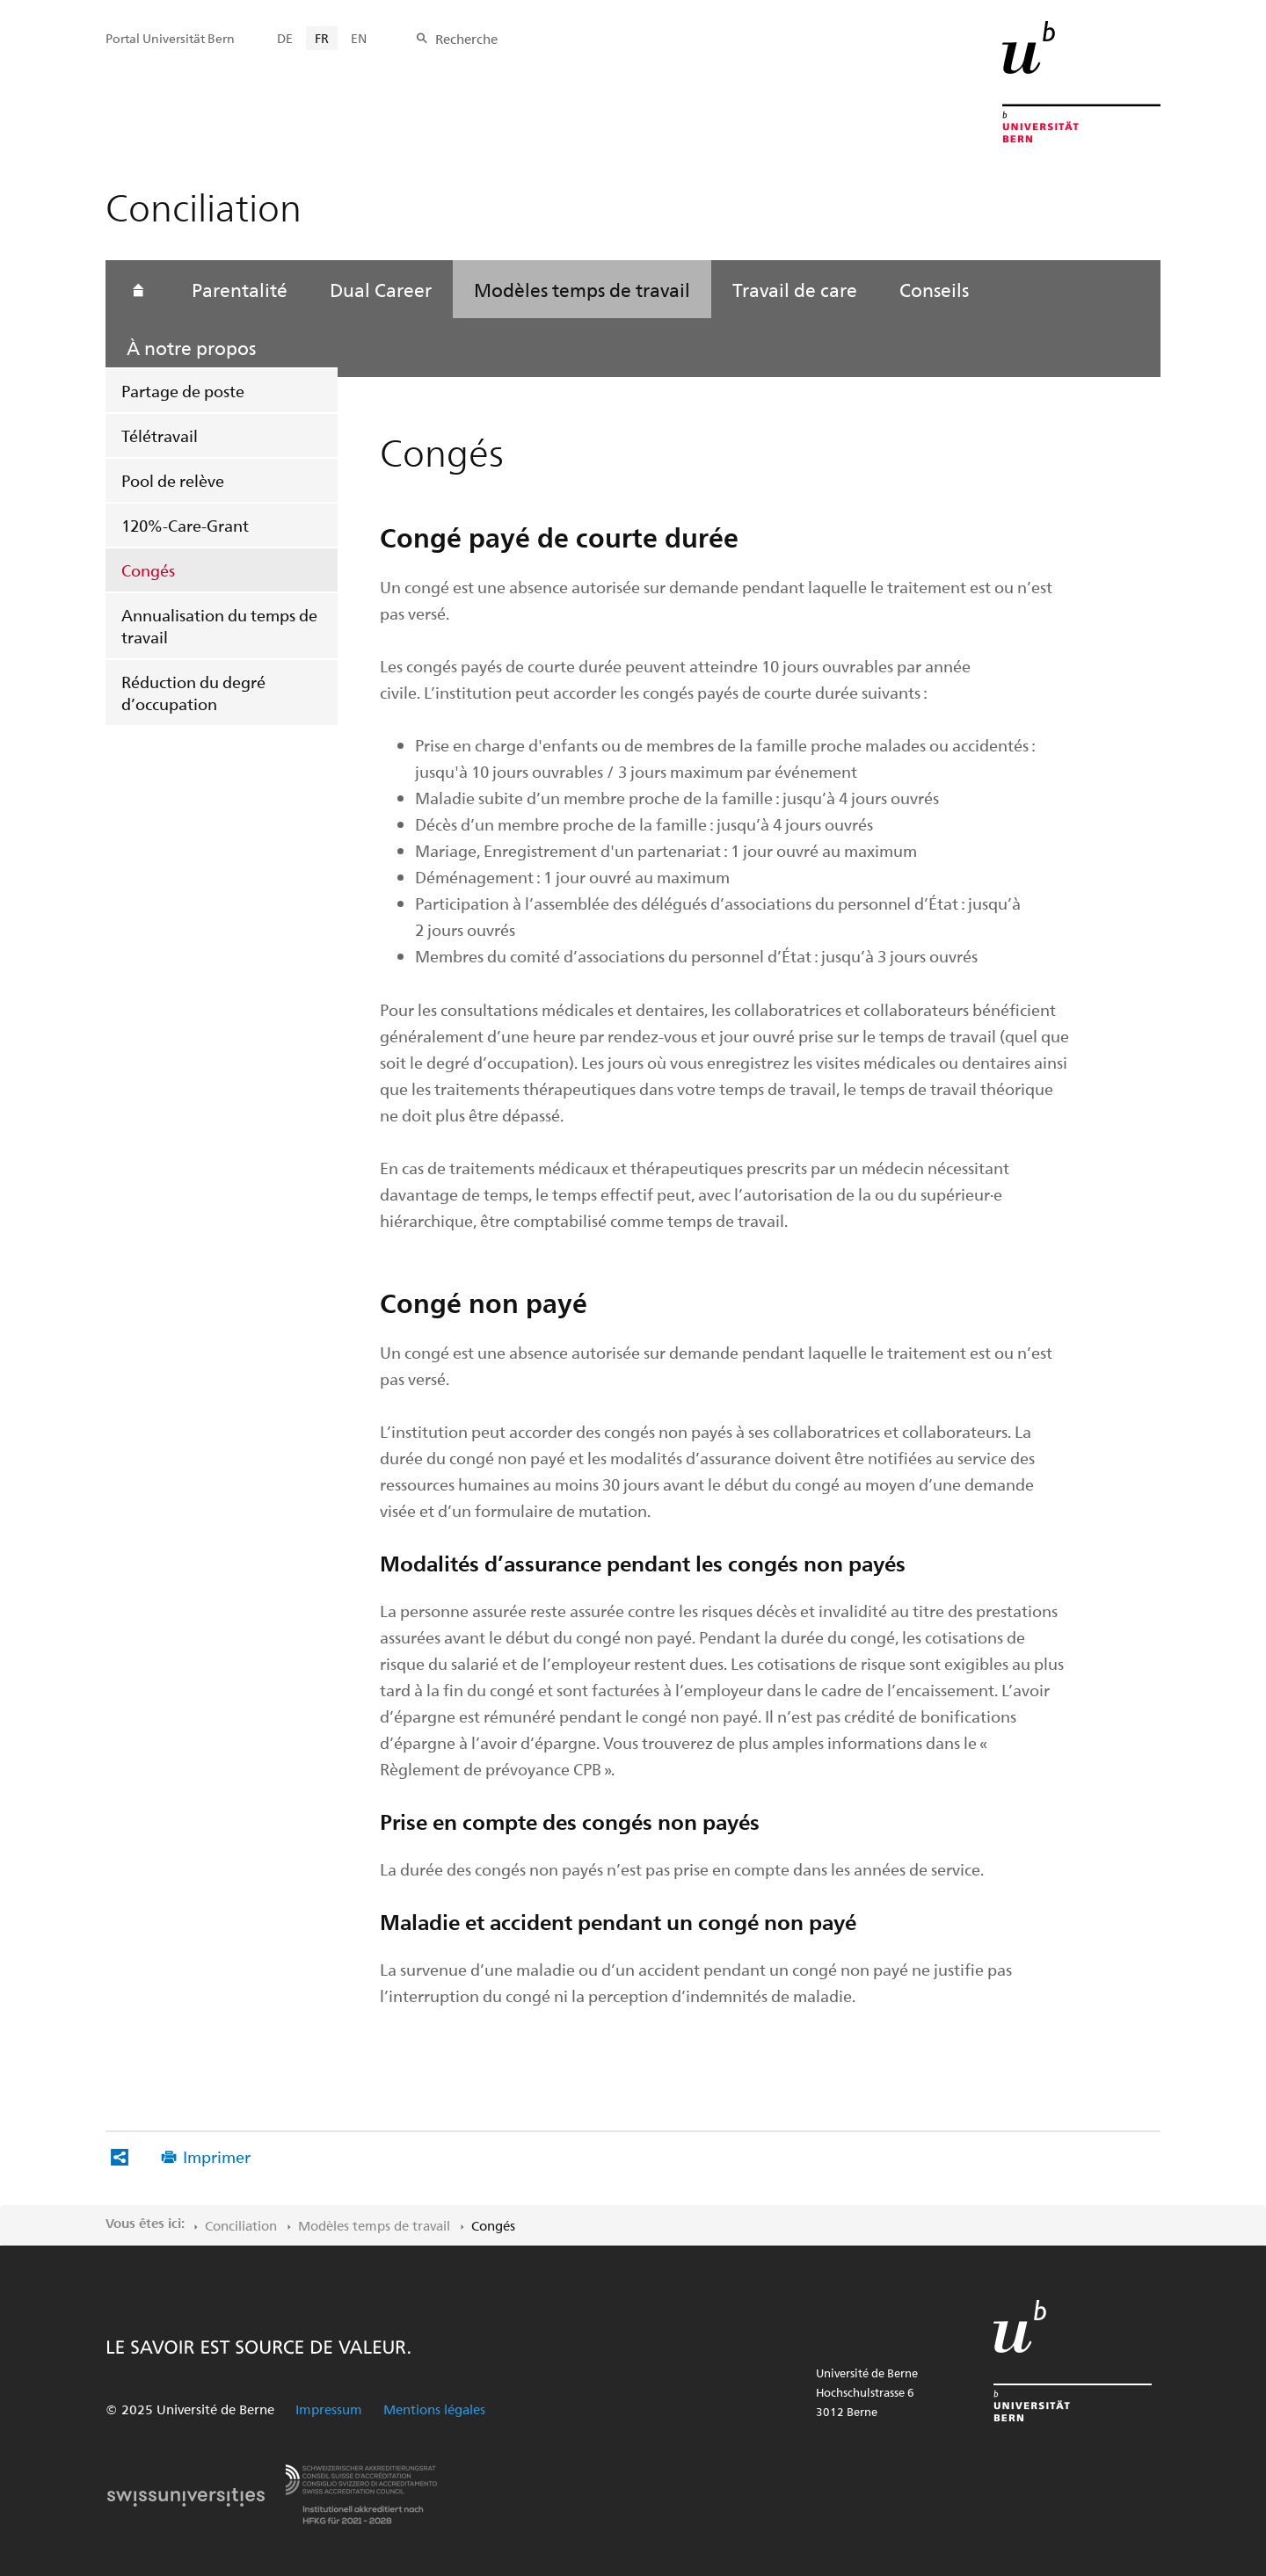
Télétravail (159, 435)
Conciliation (241, 2225)
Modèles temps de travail (582, 289)
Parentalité (239, 289)
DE (285, 38)
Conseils (934, 289)
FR (322, 38)
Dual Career (381, 289)
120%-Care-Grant (185, 525)
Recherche (466, 38)
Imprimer (217, 2156)
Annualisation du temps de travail (219, 626)
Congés (148, 570)
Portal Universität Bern (170, 38)
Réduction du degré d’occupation (193, 693)
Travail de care (794, 289)
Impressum (328, 2409)
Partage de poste (182, 391)
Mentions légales (434, 2409)
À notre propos (191, 347)
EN (359, 38)
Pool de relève (172, 480)
